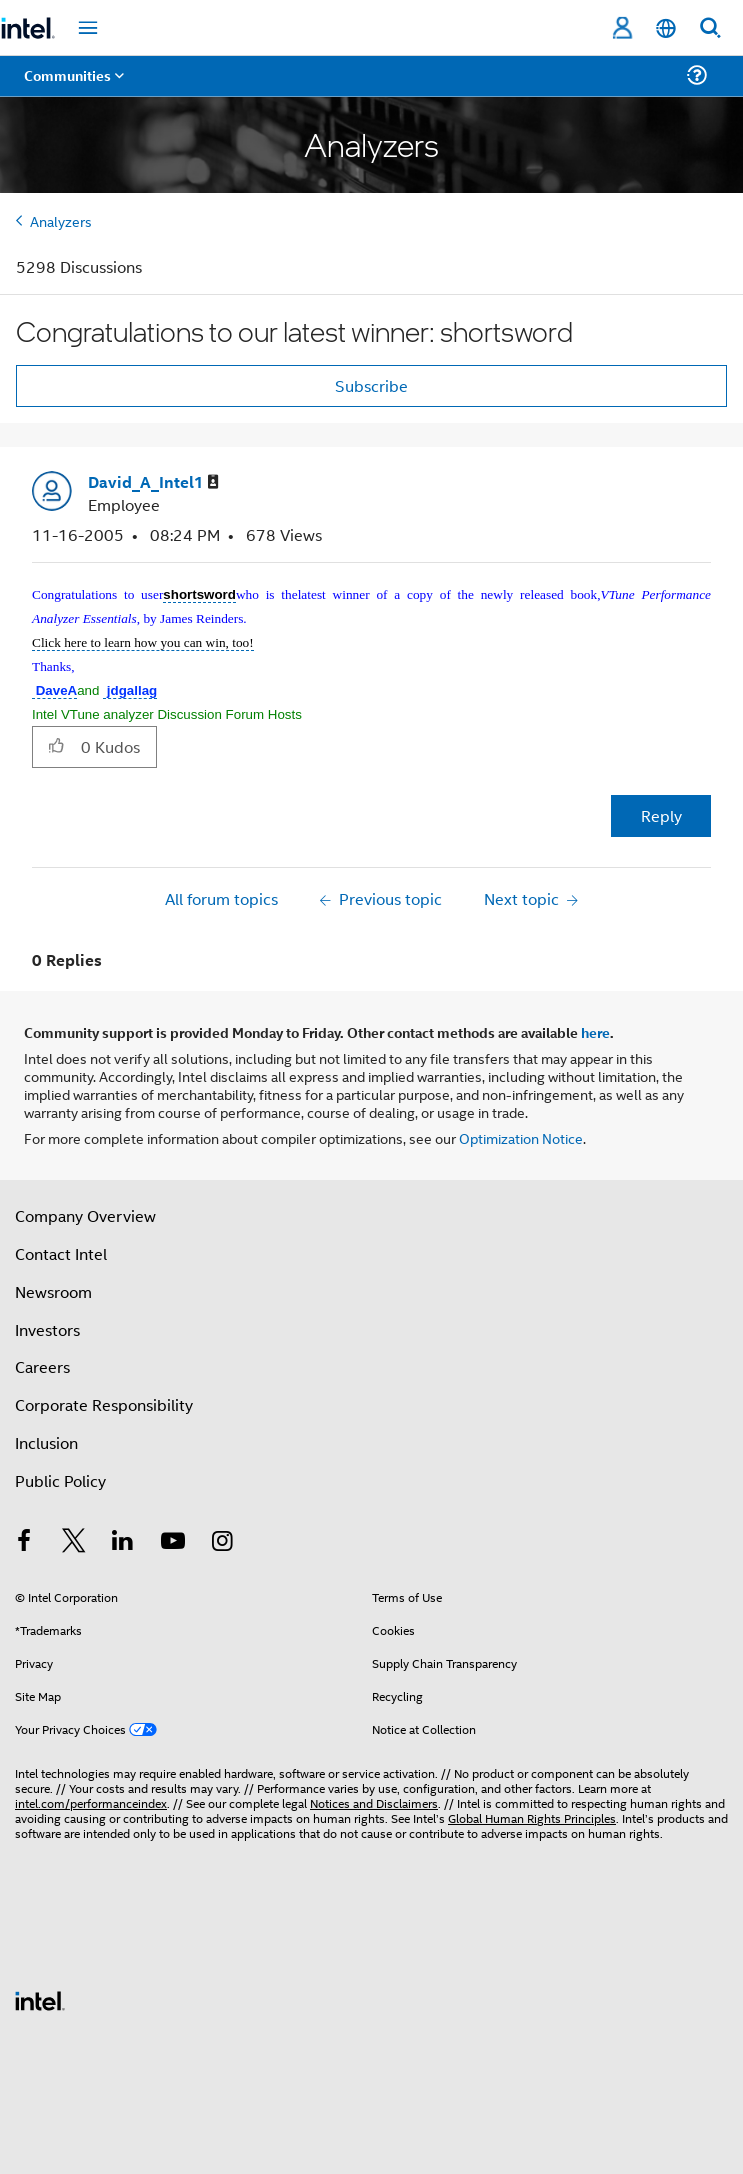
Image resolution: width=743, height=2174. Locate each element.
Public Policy (60, 1480)
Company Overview (85, 1215)
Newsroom (53, 1291)
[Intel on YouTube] (173, 1542)
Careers (42, 1366)
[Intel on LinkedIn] (123, 1542)
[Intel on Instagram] (222, 1542)
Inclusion (46, 1442)
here (595, 1032)
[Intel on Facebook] (24, 1542)
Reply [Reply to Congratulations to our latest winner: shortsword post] (661, 815)
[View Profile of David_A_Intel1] (153, 482)
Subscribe (371, 385)
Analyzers (61, 220)
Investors (47, 1329)
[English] (666, 28)
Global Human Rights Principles (532, 1817)
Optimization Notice (521, 1137)
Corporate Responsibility (104, 1404)
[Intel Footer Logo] (40, 1998)
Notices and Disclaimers (374, 1802)
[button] (56, 746)
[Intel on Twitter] (74, 1542)
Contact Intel (61, 1253)
